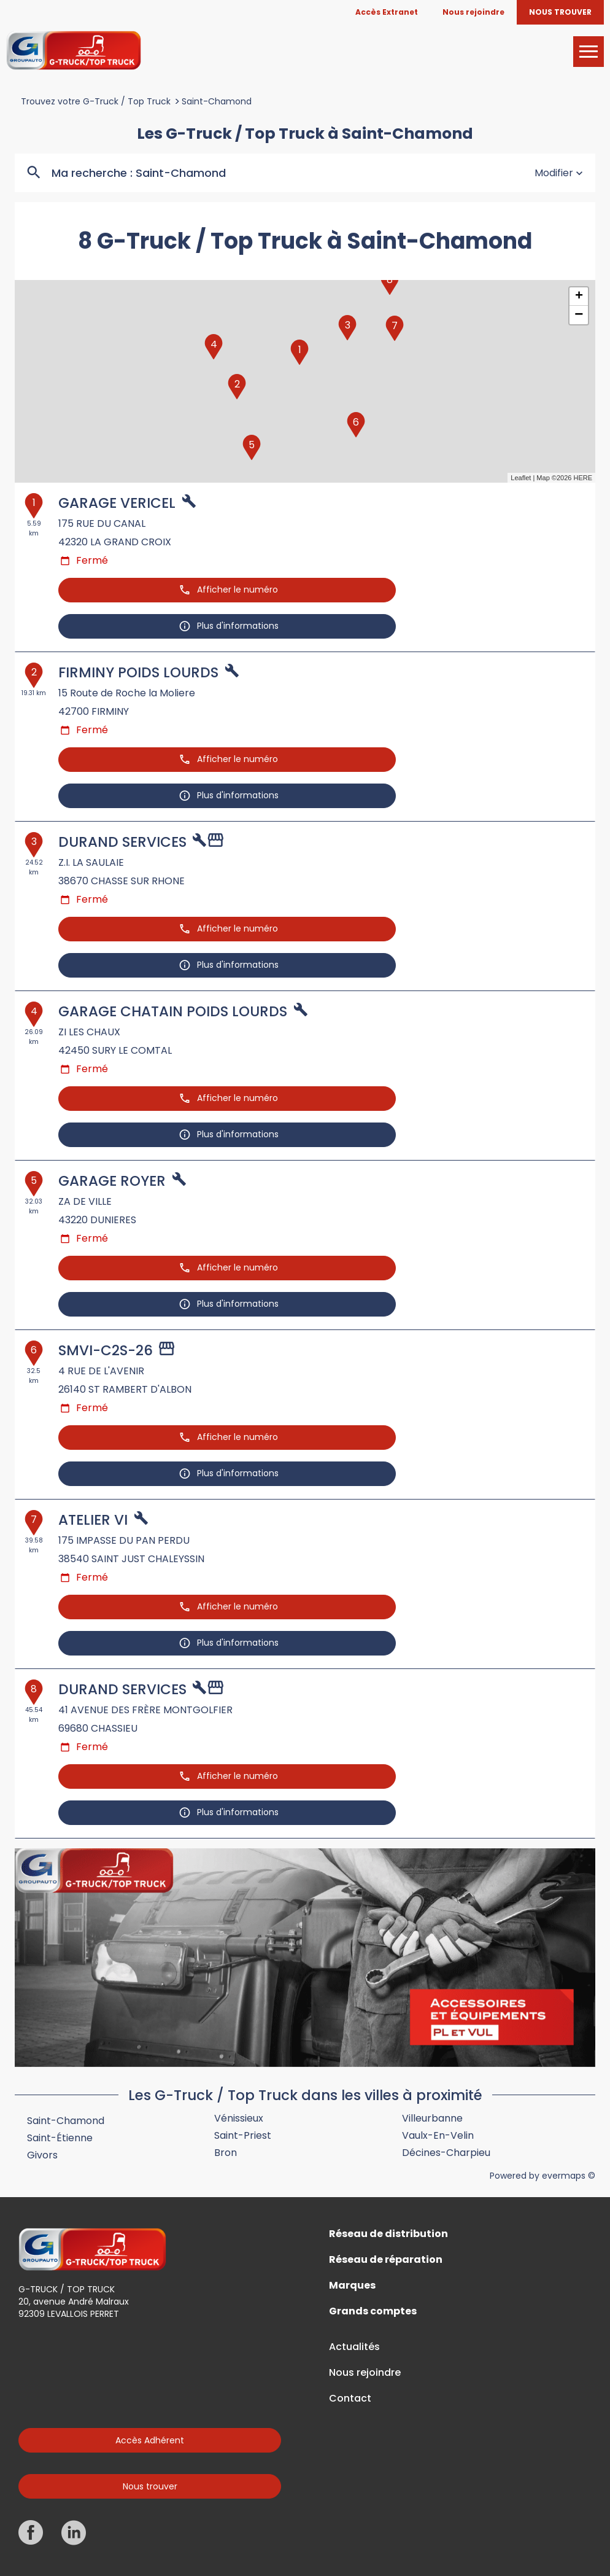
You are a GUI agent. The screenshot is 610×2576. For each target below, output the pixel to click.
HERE (582, 477)
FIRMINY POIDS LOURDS (138, 672)
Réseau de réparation (385, 2260)
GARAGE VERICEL (117, 503)
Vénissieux (238, 2118)
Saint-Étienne (60, 2138)
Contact (350, 2398)
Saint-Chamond (217, 101)
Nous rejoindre (365, 2373)
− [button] (578, 315)
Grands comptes (373, 2311)
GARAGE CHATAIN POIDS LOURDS (172, 1011)
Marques (352, 2285)
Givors (42, 2155)
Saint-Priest (242, 2135)
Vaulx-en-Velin (438, 2135)
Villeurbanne (432, 2118)
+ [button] (579, 296)
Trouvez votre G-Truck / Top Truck (96, 101)
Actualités (354, 2347)
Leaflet (521, 477)
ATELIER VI (93, 1520)
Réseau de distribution (388, 2234)
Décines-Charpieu (446, 2153)
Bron (225, 2153)
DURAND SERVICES (122, 842)
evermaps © (568, 2175)
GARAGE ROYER (112, 1181)
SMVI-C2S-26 (105, 1350)
